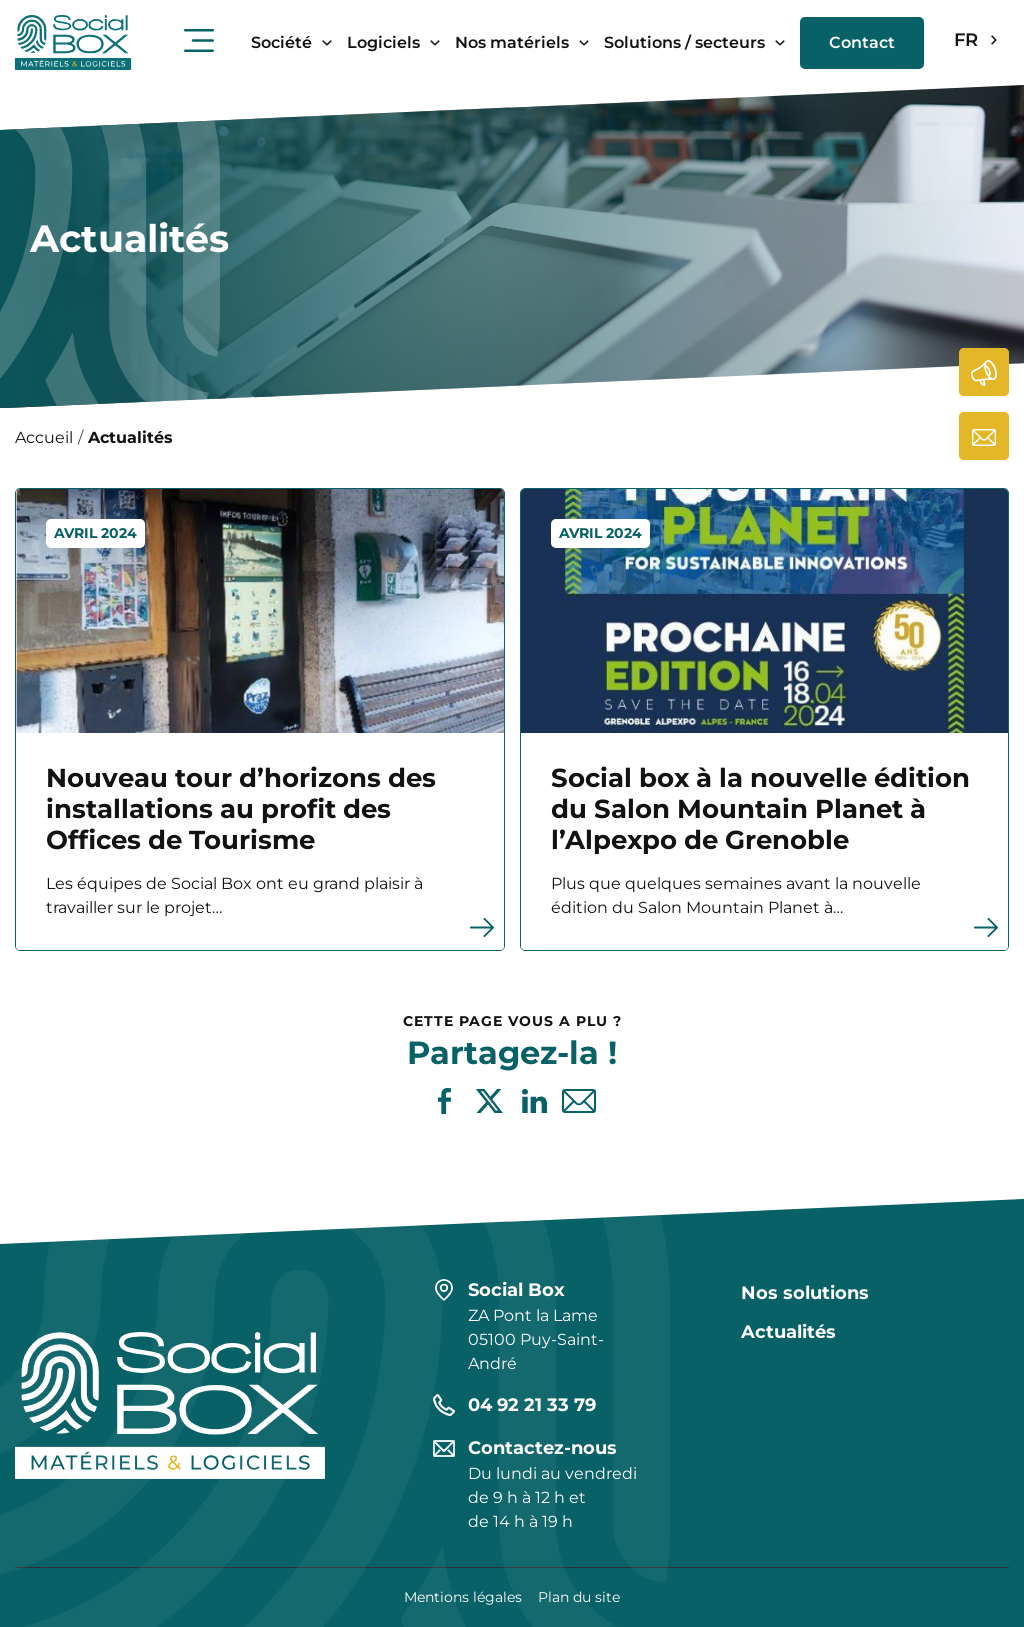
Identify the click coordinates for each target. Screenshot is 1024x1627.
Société (281, 42)
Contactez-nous (985, 436)
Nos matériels (512, 42)
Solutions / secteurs (684, 42)
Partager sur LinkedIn (534, 1101)
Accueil (44, 437)
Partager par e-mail (579, 1101)
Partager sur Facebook (444, 1101)
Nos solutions (805, 1293)
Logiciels (383, 42)
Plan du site (579, 1597)
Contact (862, 42)
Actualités (985, 372)
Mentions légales (463, 1597)
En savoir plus (16, 489)
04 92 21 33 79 (532, 1405)
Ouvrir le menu (199, 40)
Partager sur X (489, 1101)
